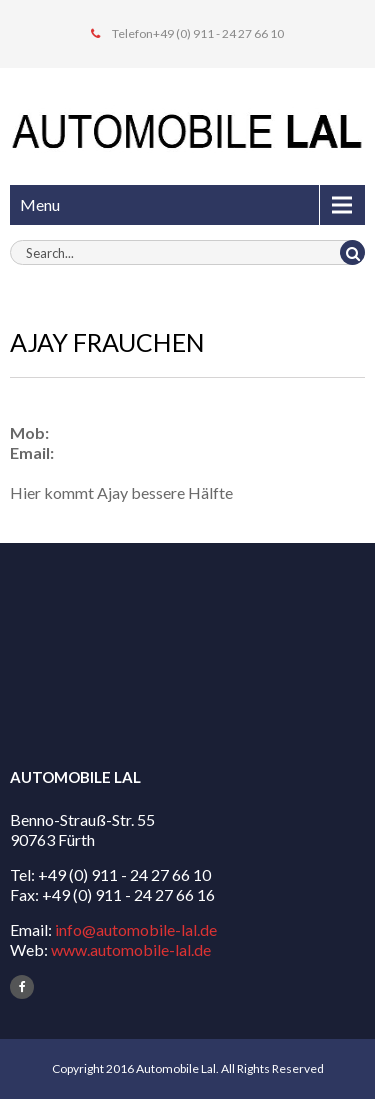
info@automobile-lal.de (136, 929)
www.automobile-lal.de (131, 949)
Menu (40, 204)
